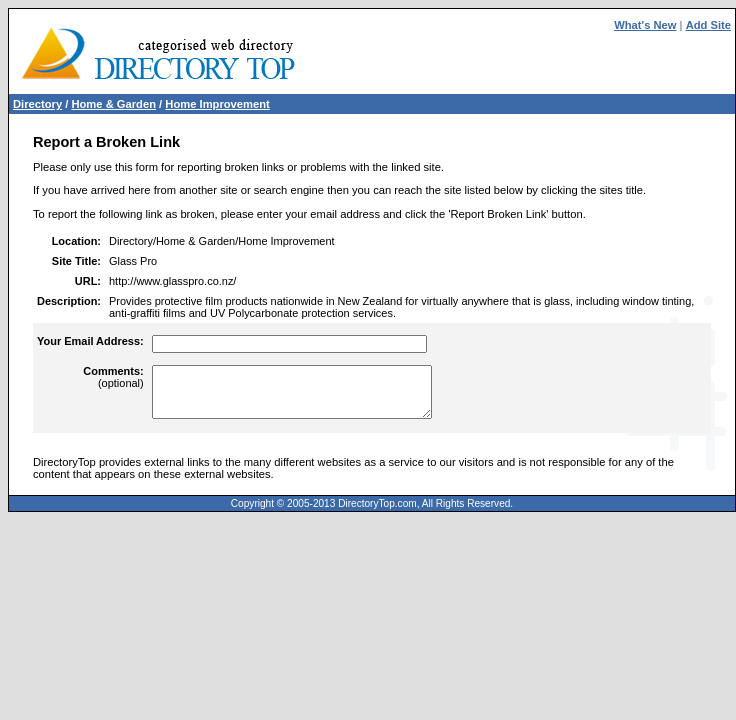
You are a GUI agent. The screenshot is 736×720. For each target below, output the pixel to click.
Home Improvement (217, 104)
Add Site (708, 25)
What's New (645, 25)
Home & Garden (113, 104)
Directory (37, 104)
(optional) (113, 377)
